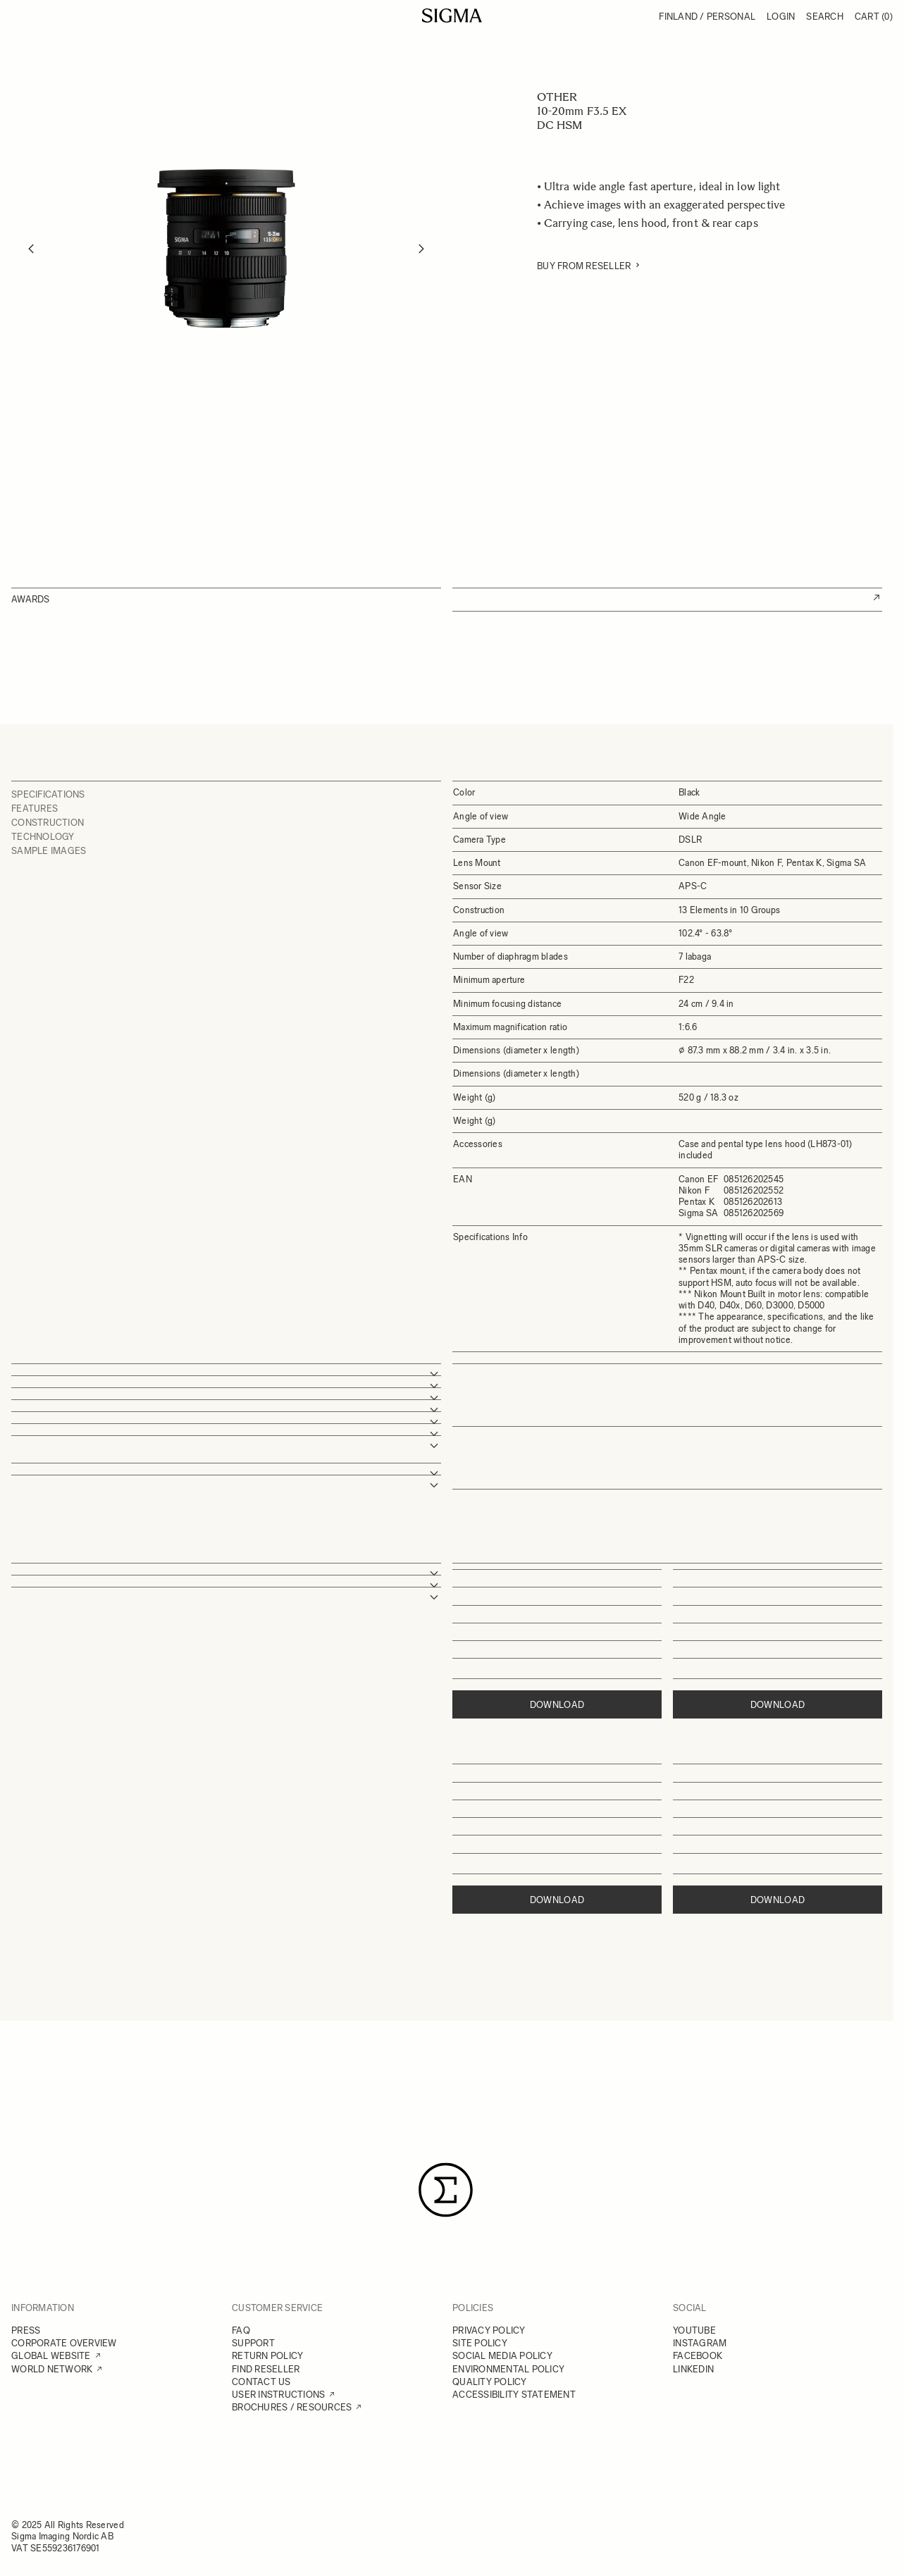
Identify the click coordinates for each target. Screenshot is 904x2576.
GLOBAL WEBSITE (51, 2356)
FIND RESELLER (265, 2369)
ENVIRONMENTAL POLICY (508, 2369)
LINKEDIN (693, 2369)
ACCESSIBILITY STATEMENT (514, 2394)
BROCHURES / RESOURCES (292, 2407)
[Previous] (31, 248)
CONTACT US (261, 2382)
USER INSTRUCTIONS (278, 2394)
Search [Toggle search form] (824, 16)
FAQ (241, 2330)
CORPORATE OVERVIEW (64, 2343)
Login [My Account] (781, 16)
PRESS (25, 2330)
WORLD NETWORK (51, 2369)
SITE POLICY (479, 2343)
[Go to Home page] (452, 15)
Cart (874, 16)
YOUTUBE (694, 2330)
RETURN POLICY (267, 2356)
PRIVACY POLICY (489, 2330)
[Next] (421, 248)
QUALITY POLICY (489, 2382)
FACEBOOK (697, 2356)
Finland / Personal (707, 16)
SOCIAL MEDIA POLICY (502, 2356)
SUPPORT (253, 2343)
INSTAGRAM (699, 2343)
